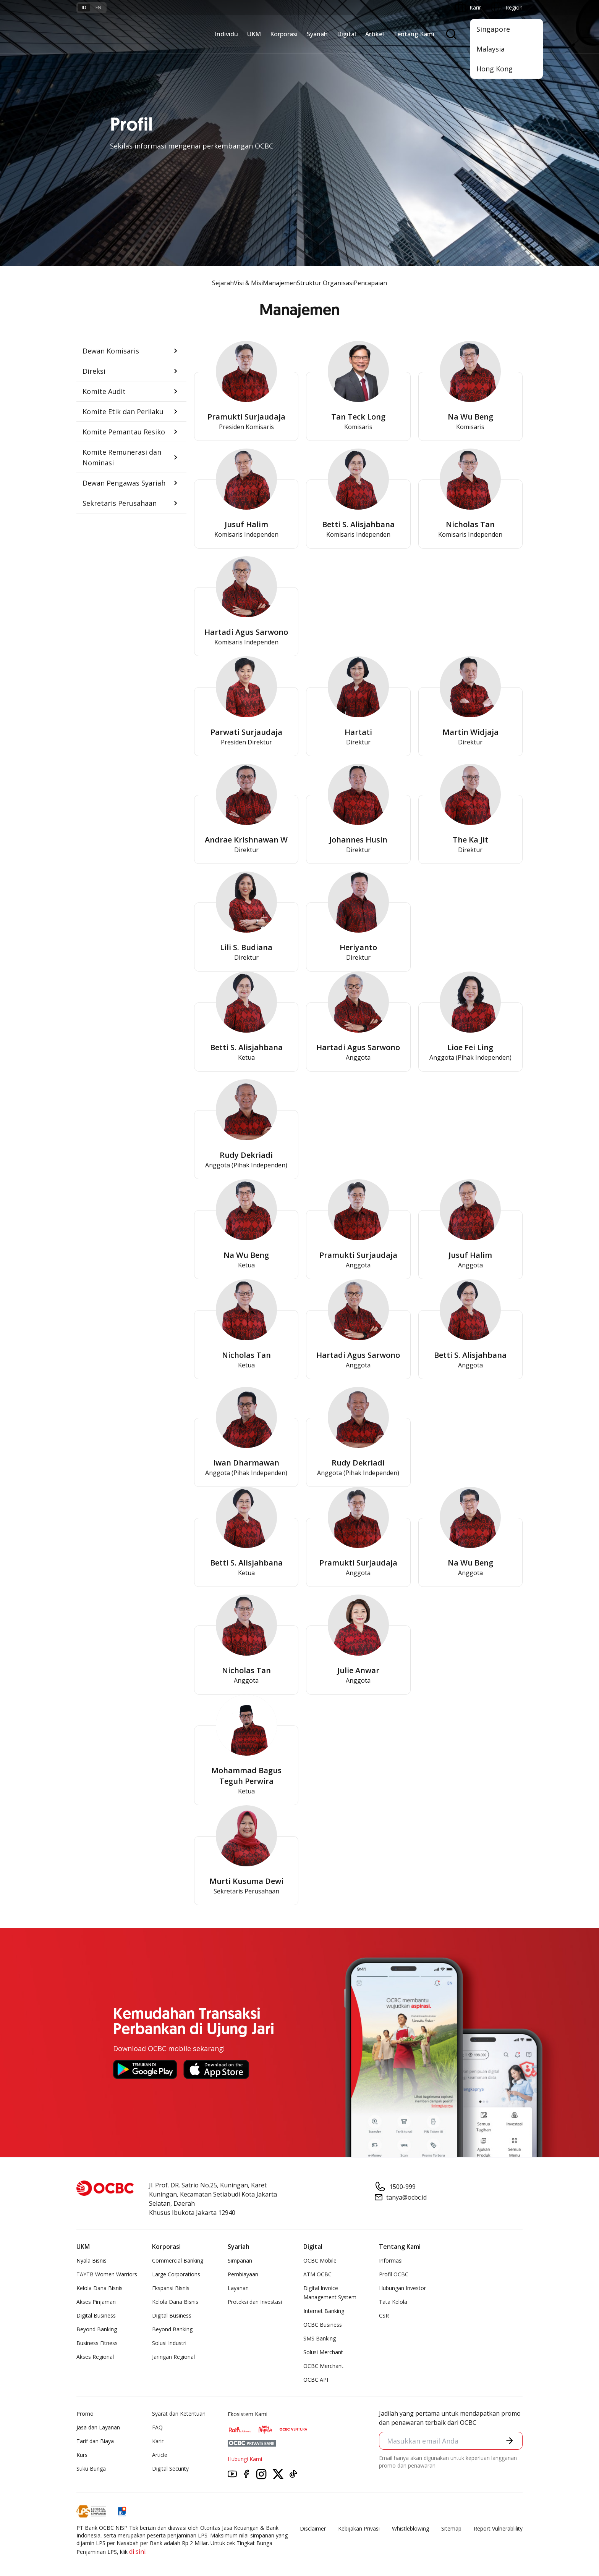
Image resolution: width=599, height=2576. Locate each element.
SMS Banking (319, 2338)
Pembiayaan (243, 2274)
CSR (384, 2315)
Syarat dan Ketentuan (179, 2413)
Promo (85, 2413)
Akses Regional (95, 2356)
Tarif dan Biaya (95, 2441)
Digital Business (96, 2315)
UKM (254, 34)
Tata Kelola (393, 2301)
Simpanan (240, 2260)
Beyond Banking (96, 2329)
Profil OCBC (393, 2274)
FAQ (157, 2427)
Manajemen (280, 283)
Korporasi (284, 34)
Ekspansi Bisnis (170, 2288)
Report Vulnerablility (498, 2528)
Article (159, 2454)
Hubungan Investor (402, 2288)
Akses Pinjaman (96, 2301)
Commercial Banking (177, 2260)
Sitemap (451, 2528)
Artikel (374, 34)
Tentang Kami (413, 34)
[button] (131, 351)
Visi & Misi (248, 283)
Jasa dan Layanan (98, 2427)
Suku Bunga (91, 2468)
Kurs (81, 2454)
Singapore (493, 29)
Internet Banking (323, 2311)
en (98, 7)
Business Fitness (97, 2343)
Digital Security (170, 2468)
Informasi (391, 2260)
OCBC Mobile (320, 2260)
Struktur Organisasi (325, 283)
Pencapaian (370, 283)
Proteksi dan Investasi (255, 2301)
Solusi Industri (169, 2343)
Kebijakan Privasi (359, 2528)
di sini (137, 2551)
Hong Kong (494, 68)
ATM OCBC (317, 2274)
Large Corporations (176, 2274)
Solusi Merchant (323, 2352)
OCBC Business (322, 2324)
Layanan (238, 2288)
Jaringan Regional (173, 2356)
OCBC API (315, 2379)
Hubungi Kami (245, 2459)
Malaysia (490, 48)
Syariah (317, 34)
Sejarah (223, 283)
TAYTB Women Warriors (106, 2274)
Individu (226, 34)
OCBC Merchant (323, 2365)
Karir (158, 2441)
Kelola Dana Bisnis (99, 2288)
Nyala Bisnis (91, 2260)
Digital (346, 34)
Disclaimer (313, 2528)
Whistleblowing (410, 2528)
